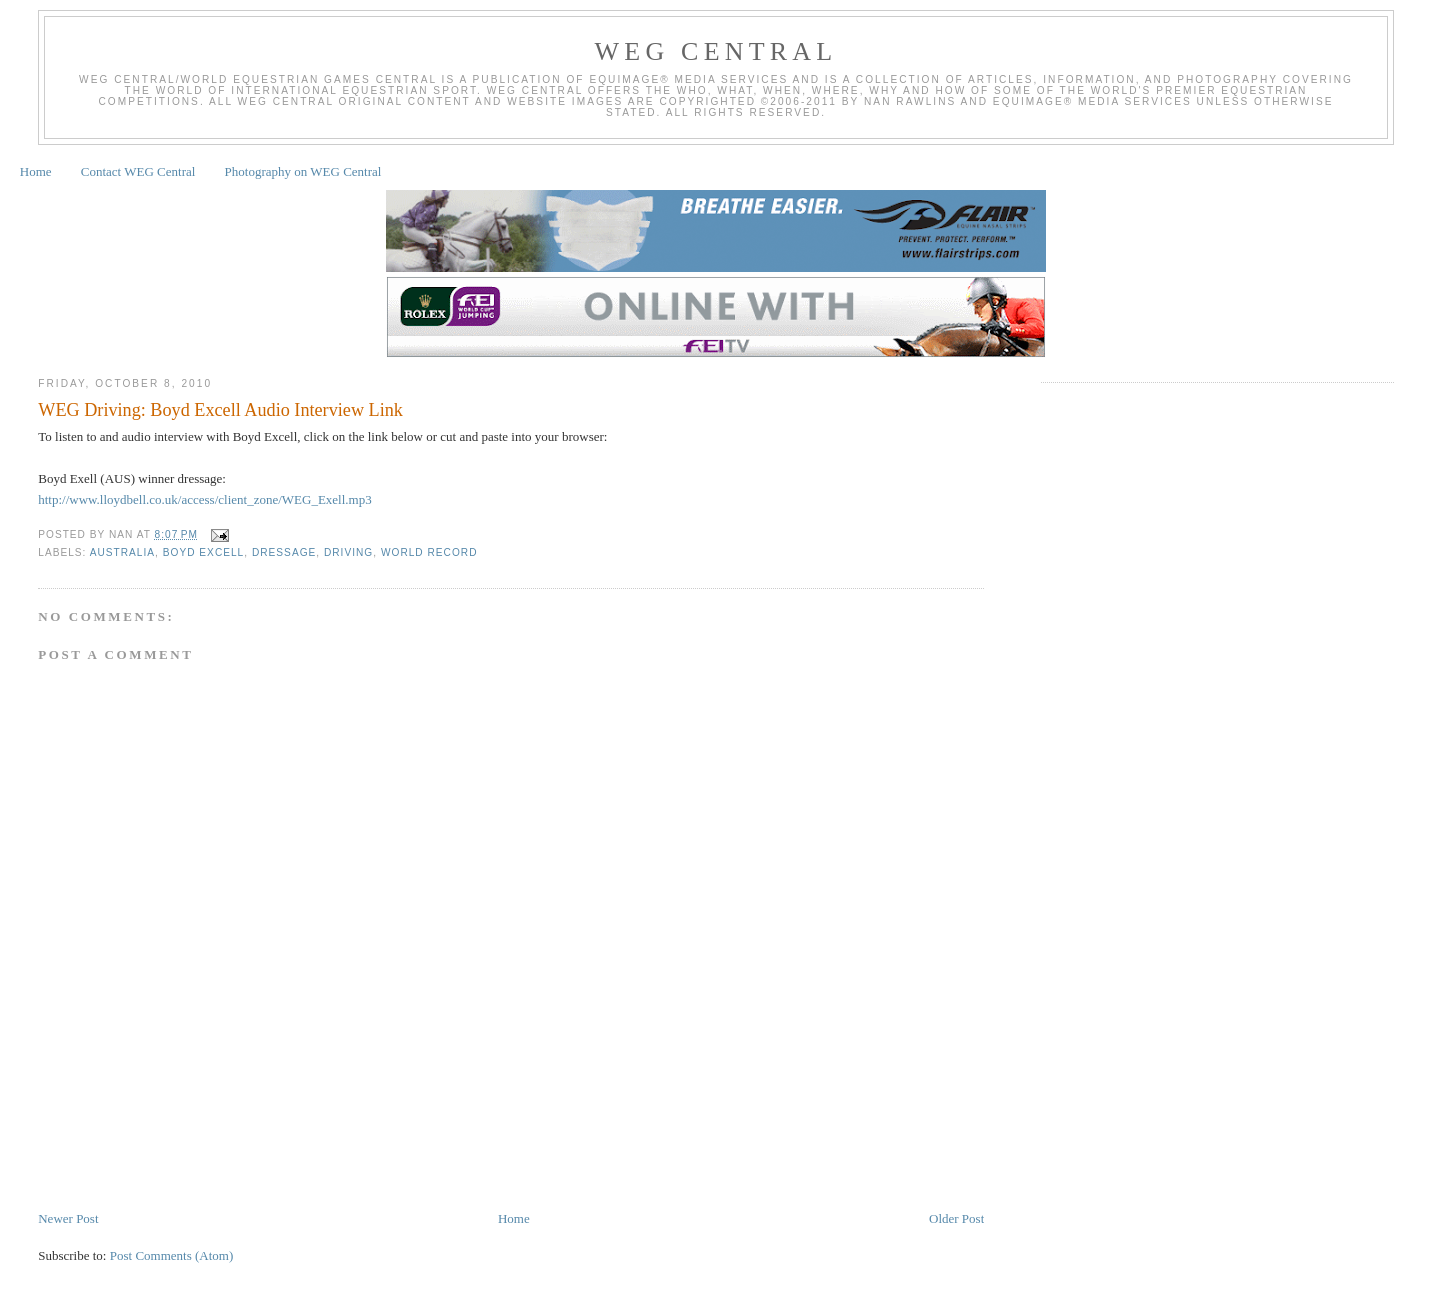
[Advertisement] (402, 1149)
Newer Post (68, 1218)
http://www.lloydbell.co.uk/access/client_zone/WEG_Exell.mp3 (204, 499)
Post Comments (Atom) (172, 1255)
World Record (429, 552)
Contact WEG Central (138, 171)
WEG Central (716, 51)
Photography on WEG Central (303, 171)
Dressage (284, 552)
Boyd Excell (204, 552)
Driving (348, 552)
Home (36, 171)
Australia (122, 552)
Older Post (956, 1218)
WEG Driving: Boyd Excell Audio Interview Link (220, 410)
